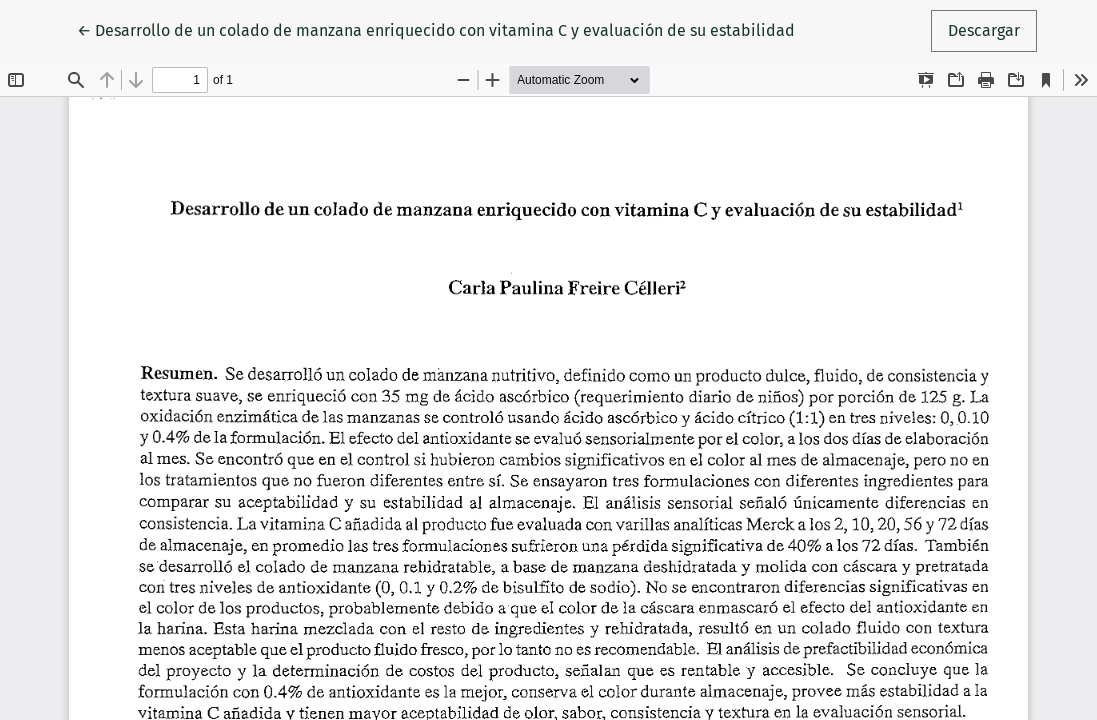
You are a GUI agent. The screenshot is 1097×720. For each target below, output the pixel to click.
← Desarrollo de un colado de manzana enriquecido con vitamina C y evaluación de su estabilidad (436, 29)
